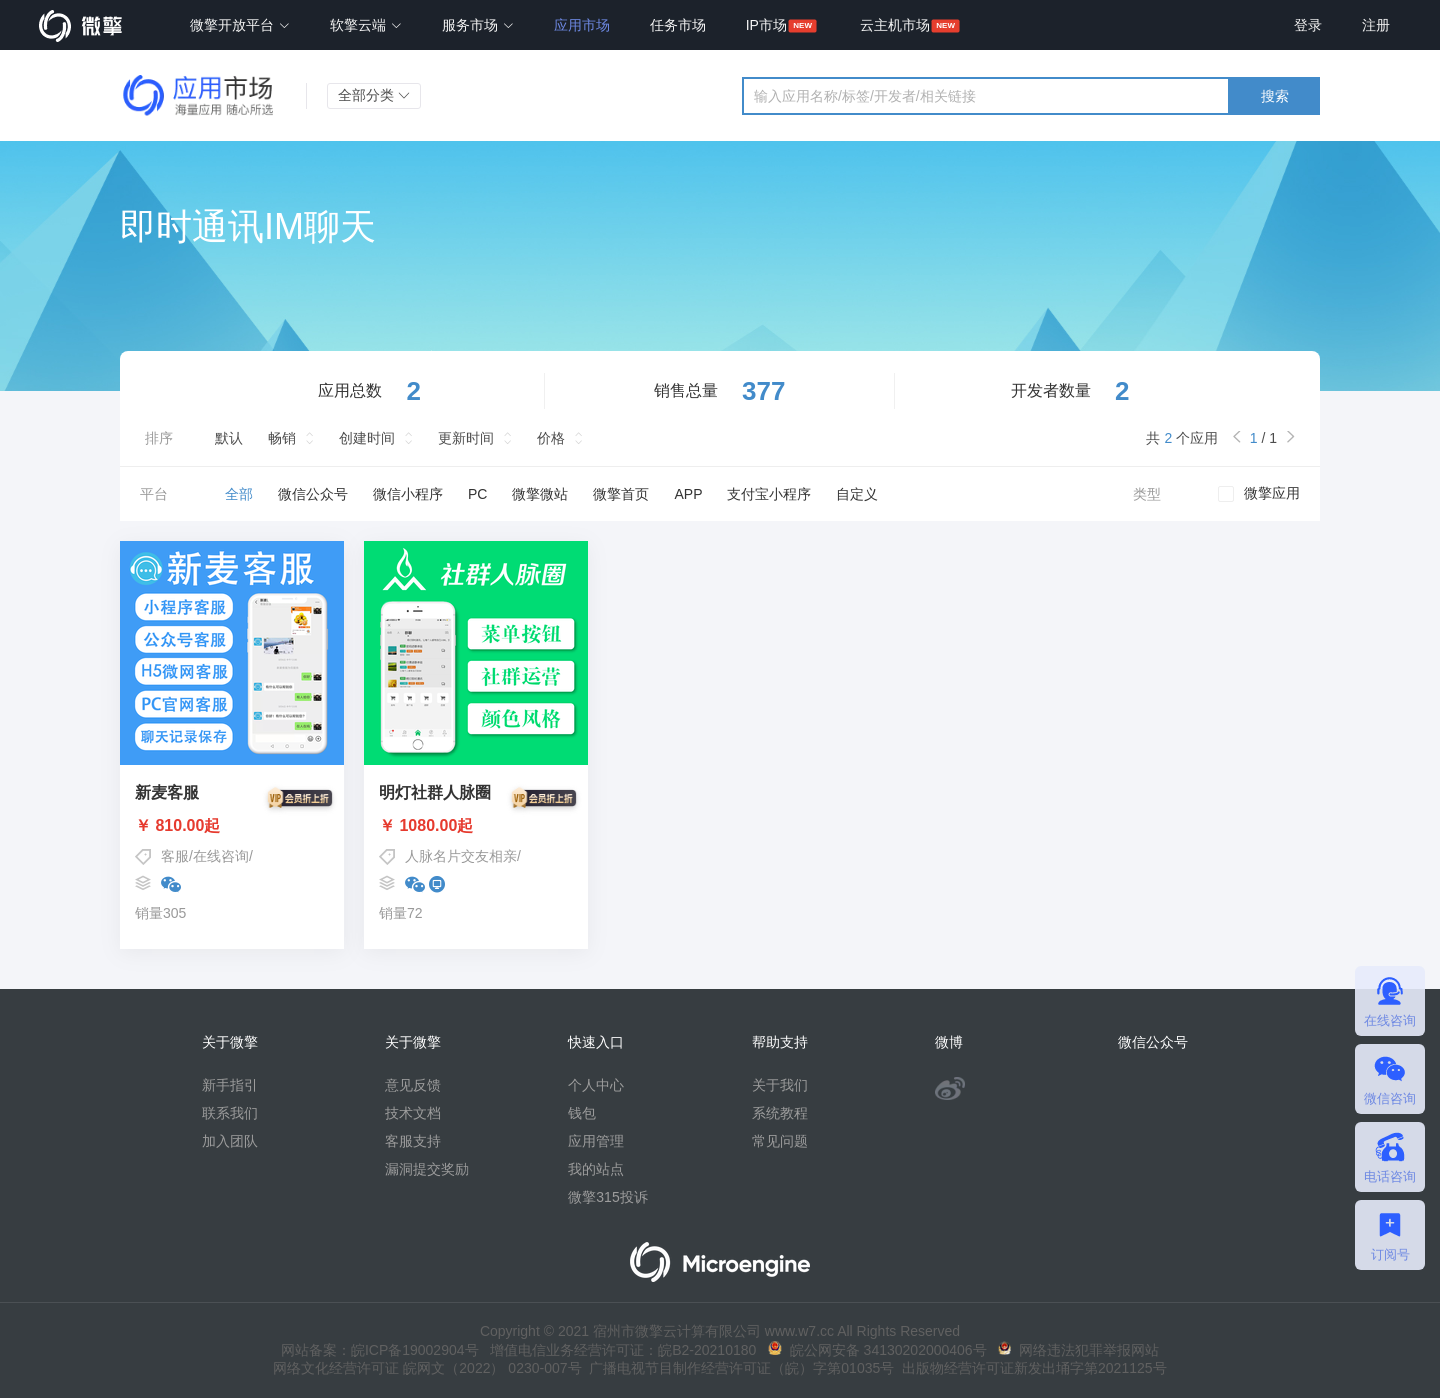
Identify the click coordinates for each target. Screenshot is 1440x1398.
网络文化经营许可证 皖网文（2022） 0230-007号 (427, 1368)
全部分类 (374, 95)
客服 (175, 856)
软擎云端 (366, 25)
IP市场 (766, 25)
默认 (229, 438)
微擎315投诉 (607, 1197)
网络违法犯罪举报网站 (1078, 1350)
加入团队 (230, 1141)
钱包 (582, 1113)
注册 (1376, 25)
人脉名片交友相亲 (461, 856)
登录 (1308, 25)
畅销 (282, 438)
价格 (551, 438)
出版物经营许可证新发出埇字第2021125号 (1030, 1368)
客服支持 (413, 1141)
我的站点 (596, 1169)
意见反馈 (413, 1085)
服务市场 (478, 25)
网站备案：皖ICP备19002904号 (380, 1350)
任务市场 (678, 25)
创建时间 (367, 438)
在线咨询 (221, 856)
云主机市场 (895, 25)
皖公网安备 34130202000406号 (877, 1350)
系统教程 (780, 1113)
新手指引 (230, 1085)
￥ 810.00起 (232, 826)
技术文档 (413, 1113)
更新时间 (466, 438)
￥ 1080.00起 (476, 826)
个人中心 (596, 1085)
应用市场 (582, 25)
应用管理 (596, 1141)
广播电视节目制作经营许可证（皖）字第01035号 (738, 1368)
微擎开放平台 (240, 25)
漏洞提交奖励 (427, 1169)
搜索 (1275, 96)
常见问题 (780, 1141)
